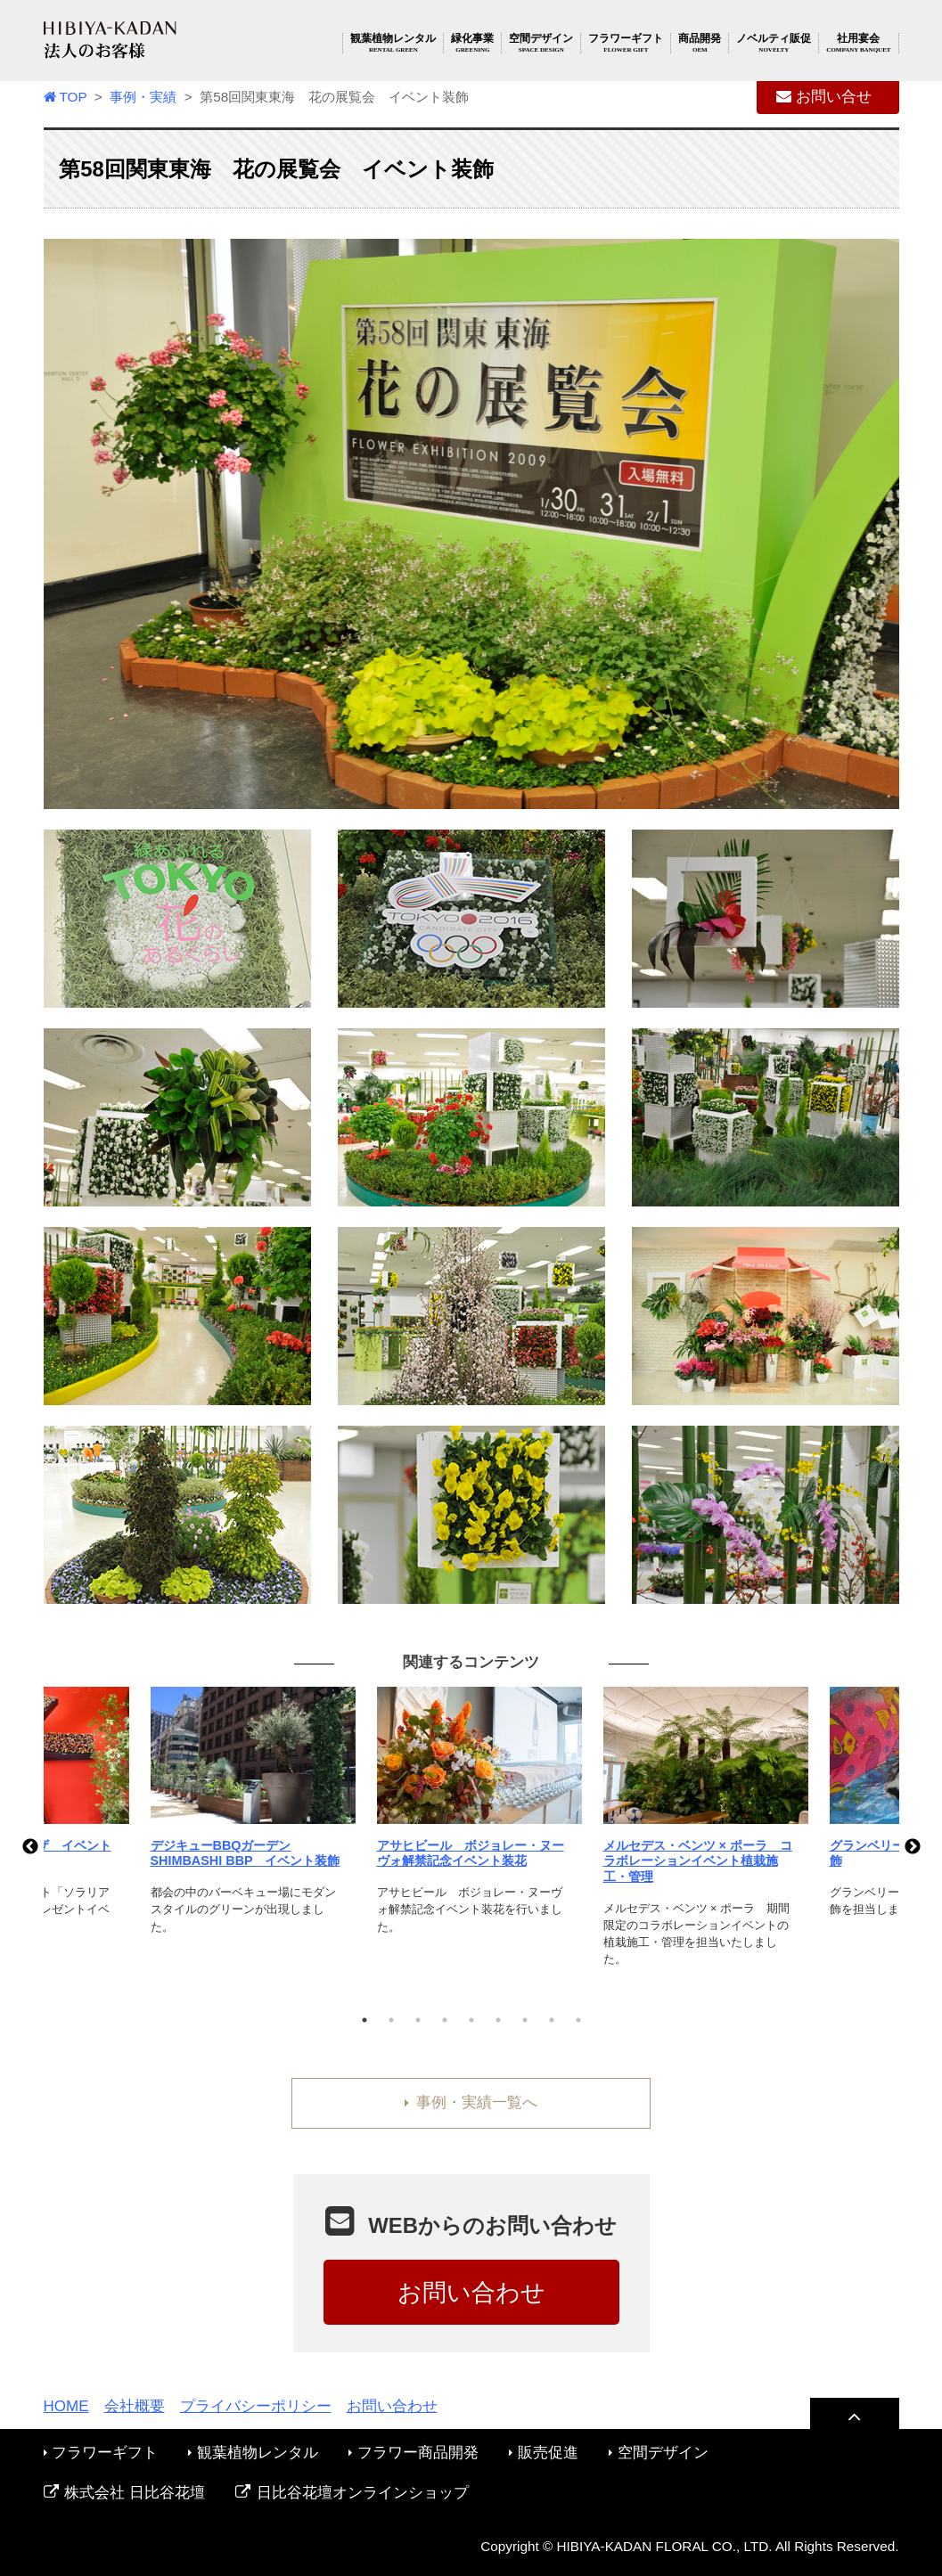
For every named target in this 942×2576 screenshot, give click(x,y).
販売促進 (543, 2452)
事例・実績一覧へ (471, 2102)
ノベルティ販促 (773, 43)
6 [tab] (498, 2020)
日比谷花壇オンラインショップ (352, 2492)
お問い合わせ (471, 2292)
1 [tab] (364, 2020)
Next (913, 1847)
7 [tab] (525, 2020)
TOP (65, 96)
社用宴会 (858, 43)
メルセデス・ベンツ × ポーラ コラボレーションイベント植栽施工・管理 (697, 1861)
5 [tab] (471, 2020)
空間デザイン (541, 43)
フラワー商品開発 (413, 2452)
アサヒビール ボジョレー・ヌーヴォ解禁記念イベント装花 (470, 1853)
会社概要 (134, 2406)
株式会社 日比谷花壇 (125, 2492)
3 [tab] (418, 2020)
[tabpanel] (472, 1822)
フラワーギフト (625, 43)
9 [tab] (578, 2020)
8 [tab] (552, 2020)
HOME (66, 2406)
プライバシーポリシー (256, 2406)
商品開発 (699, 43)
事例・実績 (143, 96)
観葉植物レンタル (393, 43)
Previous (30, 1847)
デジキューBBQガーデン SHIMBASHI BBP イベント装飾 (245, 1853)
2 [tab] (391, 2020)
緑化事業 (472, 43)
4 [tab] (445, 2020)
